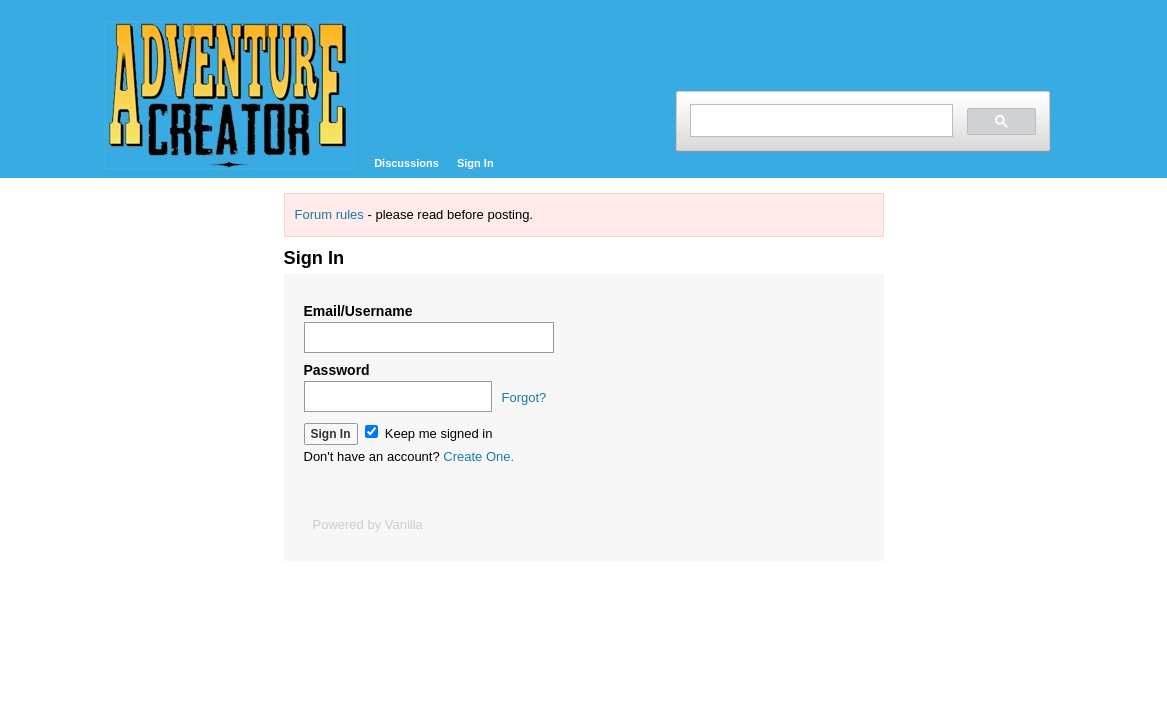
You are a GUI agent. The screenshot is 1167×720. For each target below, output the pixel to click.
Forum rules (329, 214)
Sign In (475, 163)
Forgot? (524, 397)
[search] (819, 120)
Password (337, 370)
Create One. (478, 456)
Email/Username (358, 311)
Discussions (406, 163)
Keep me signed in (428, 433)
